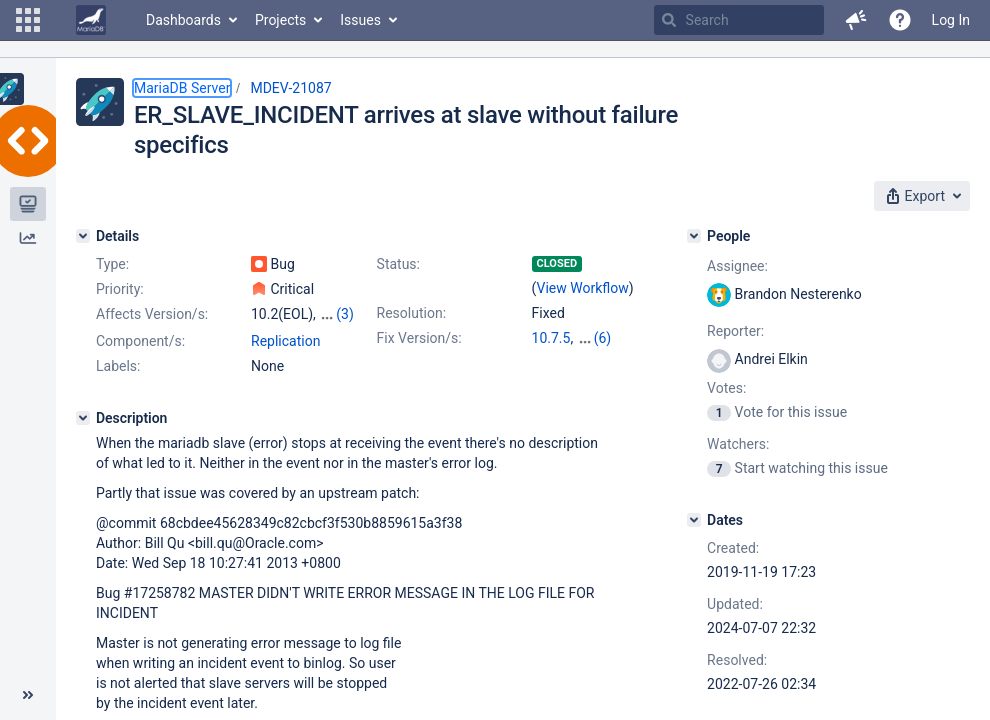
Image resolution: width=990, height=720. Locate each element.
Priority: (120, 289)
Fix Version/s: (419, 338)
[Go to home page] (91, 20)
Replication (285, 341)
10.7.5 (551, 338)
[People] (694, 236)
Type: (112, 264)
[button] (28, 20)
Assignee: (737, 266)
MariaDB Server (182, 88)
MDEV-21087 (290, 88)
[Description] (83, 418)
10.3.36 (600, 338)
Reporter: (735, 331)
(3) (345, 314)
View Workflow (583, 288)
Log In (951, 20)
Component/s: (140, 341)
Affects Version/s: (152, 314)
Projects (280, 20)
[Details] (83, 236)
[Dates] (694, 520)
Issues (360, 20)
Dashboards (183, 20)
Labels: (118, 366)
